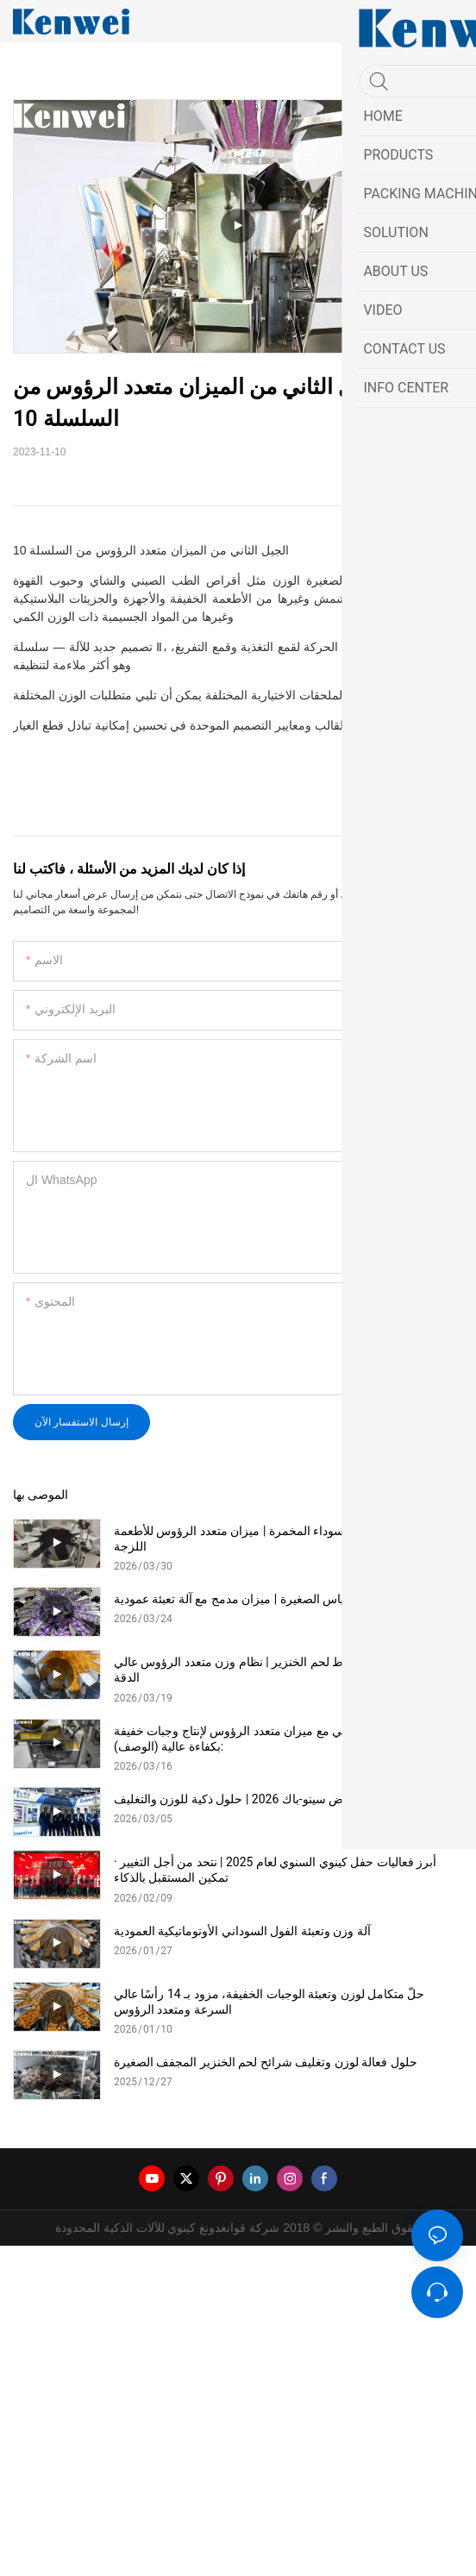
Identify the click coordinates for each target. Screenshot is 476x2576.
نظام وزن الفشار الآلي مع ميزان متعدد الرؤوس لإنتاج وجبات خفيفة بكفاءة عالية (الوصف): (278, 1738)
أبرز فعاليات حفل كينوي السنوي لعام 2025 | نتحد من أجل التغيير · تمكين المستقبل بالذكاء (275, 1869)
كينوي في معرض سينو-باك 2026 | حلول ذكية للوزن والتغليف (264, 1799)
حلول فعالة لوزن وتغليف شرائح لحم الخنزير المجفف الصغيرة (265, 2062)
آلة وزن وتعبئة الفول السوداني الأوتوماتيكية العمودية (242, 1931)
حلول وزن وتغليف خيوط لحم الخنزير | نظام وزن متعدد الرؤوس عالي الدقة (284, 1669)
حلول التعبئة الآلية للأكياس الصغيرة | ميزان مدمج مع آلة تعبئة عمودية (282, 1599)
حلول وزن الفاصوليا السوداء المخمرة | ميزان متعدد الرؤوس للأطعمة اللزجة (282, 1538)
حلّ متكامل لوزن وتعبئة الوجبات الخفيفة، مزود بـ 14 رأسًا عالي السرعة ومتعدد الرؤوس (269, 2001)
